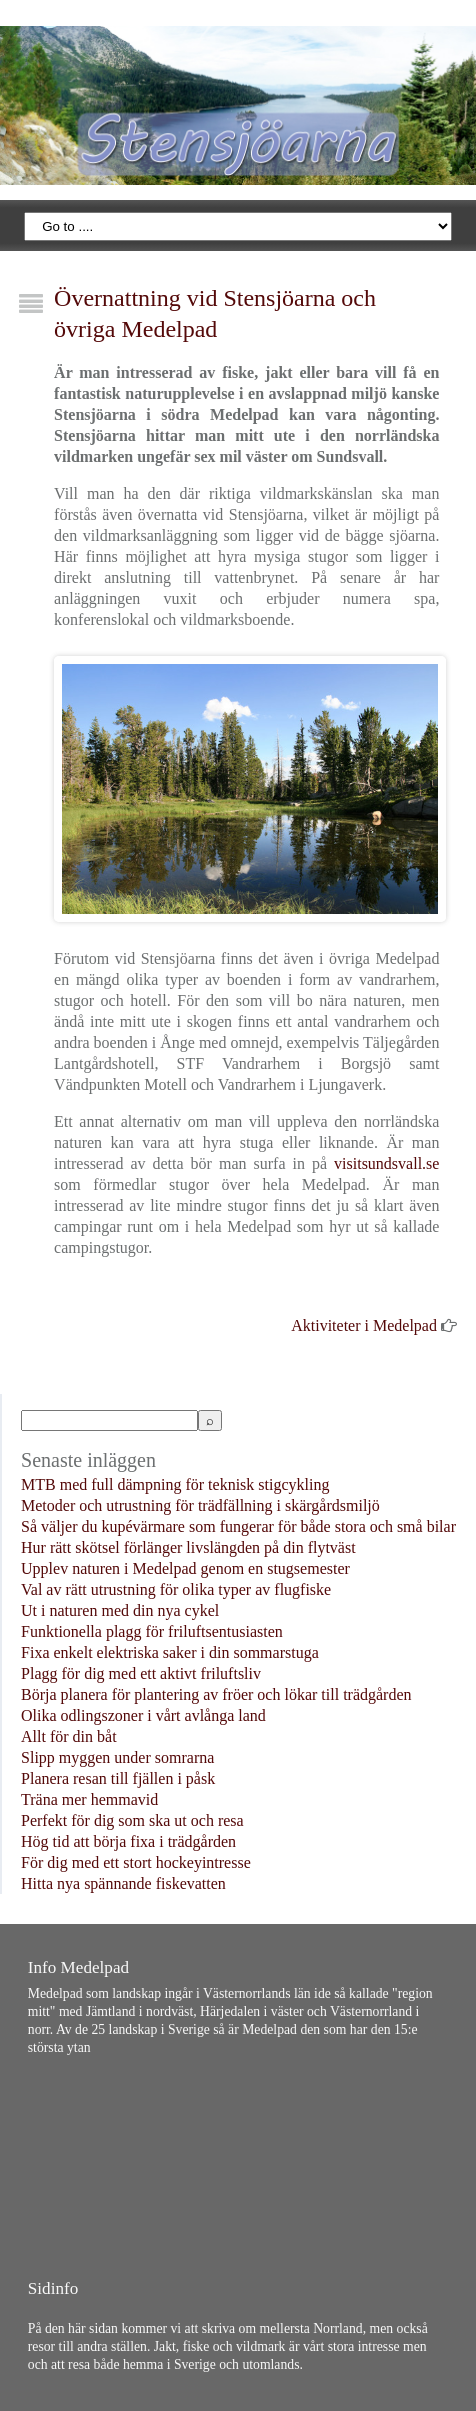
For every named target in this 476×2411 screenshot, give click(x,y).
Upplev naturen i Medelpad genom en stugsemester (185, 1568)
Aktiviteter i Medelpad (364, 1325)
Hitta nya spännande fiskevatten (123, 1883)
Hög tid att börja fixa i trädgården (128, 1841)
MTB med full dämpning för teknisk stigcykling (175, 1484)
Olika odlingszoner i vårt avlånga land (143, 1715)
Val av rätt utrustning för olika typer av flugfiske (176, 1589)
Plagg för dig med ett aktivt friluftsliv (141, 1673)
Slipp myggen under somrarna (117, 1757)
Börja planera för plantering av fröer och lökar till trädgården (216, 1694)
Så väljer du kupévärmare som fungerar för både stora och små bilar (238, 1526)
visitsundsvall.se (386, 1163)
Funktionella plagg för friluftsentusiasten (152, 1631)
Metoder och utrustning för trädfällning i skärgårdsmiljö (200, 1505)
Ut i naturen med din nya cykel (120, 1610)
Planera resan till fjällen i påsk (118, 1778)
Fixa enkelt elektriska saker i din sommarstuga (170, 1652)
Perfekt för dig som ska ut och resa (132, 1820)
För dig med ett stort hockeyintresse (136, 1862)
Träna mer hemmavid (89, 1799)
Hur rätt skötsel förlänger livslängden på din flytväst (188, 1547)
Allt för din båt (69, 1736)
